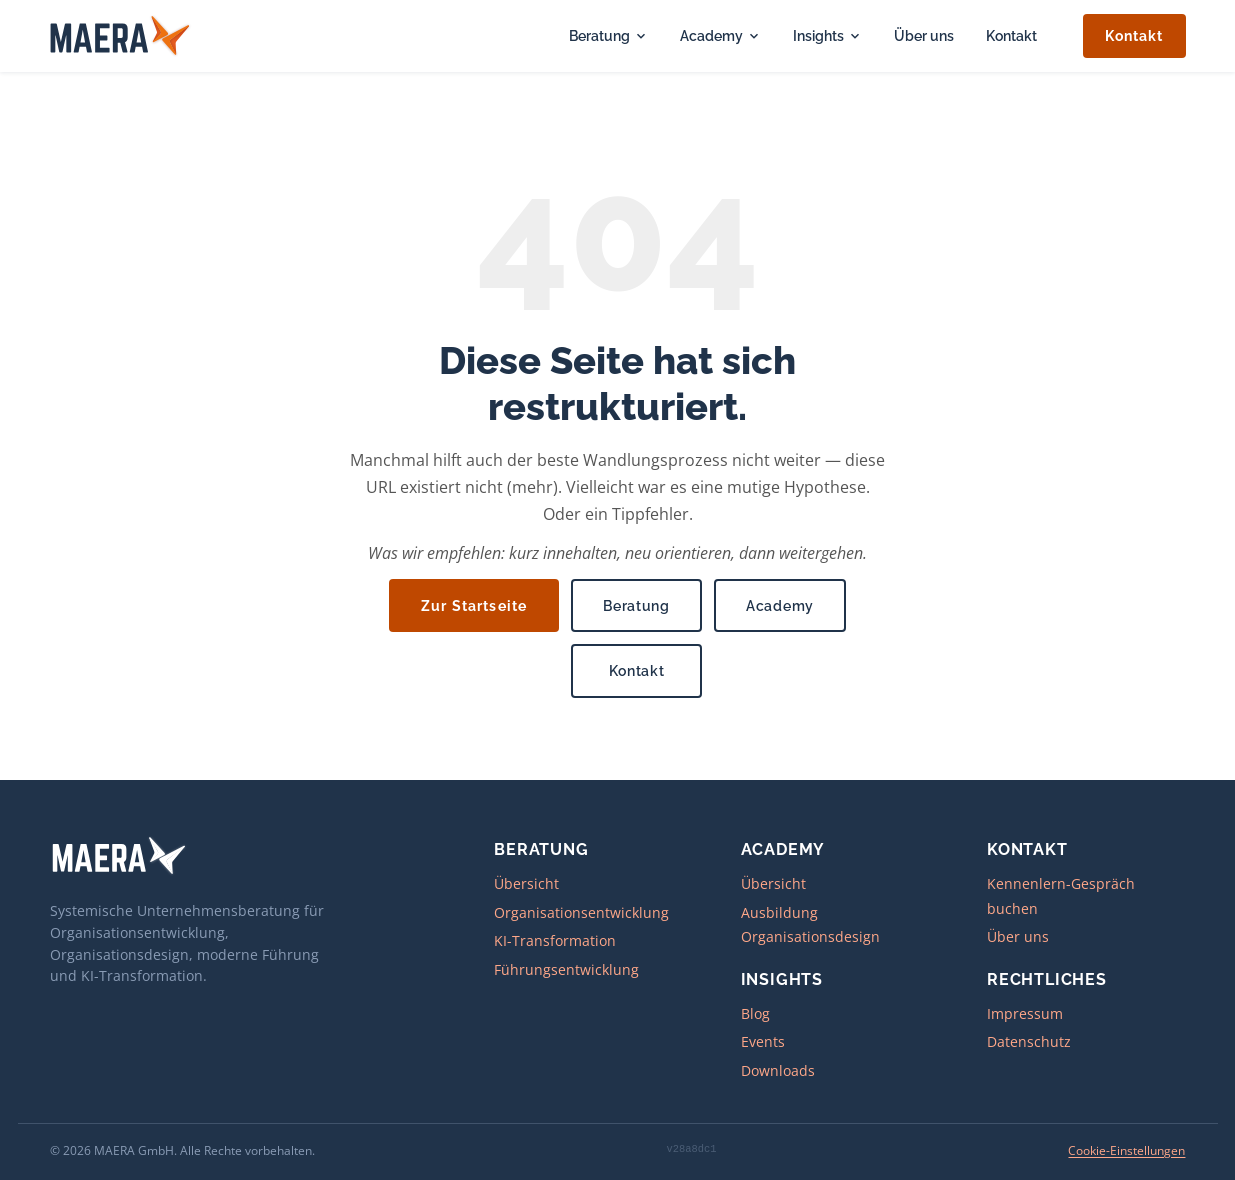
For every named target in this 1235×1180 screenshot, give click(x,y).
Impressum (1025, 1013)
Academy (720, 35)
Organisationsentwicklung (581, 912)
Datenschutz (1029, 1041)
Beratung (608, 35)
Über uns (924, 35)
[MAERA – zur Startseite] (121, 36)
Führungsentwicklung (566, 969)
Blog (755, 1013)
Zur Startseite (474, 605)
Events (763, 1041)
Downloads (778, 1070)
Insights (827, 35)
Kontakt (1011, 35)
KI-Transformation (555, 940)
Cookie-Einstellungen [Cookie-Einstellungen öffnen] (1127, 1150)
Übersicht (526, 883)
